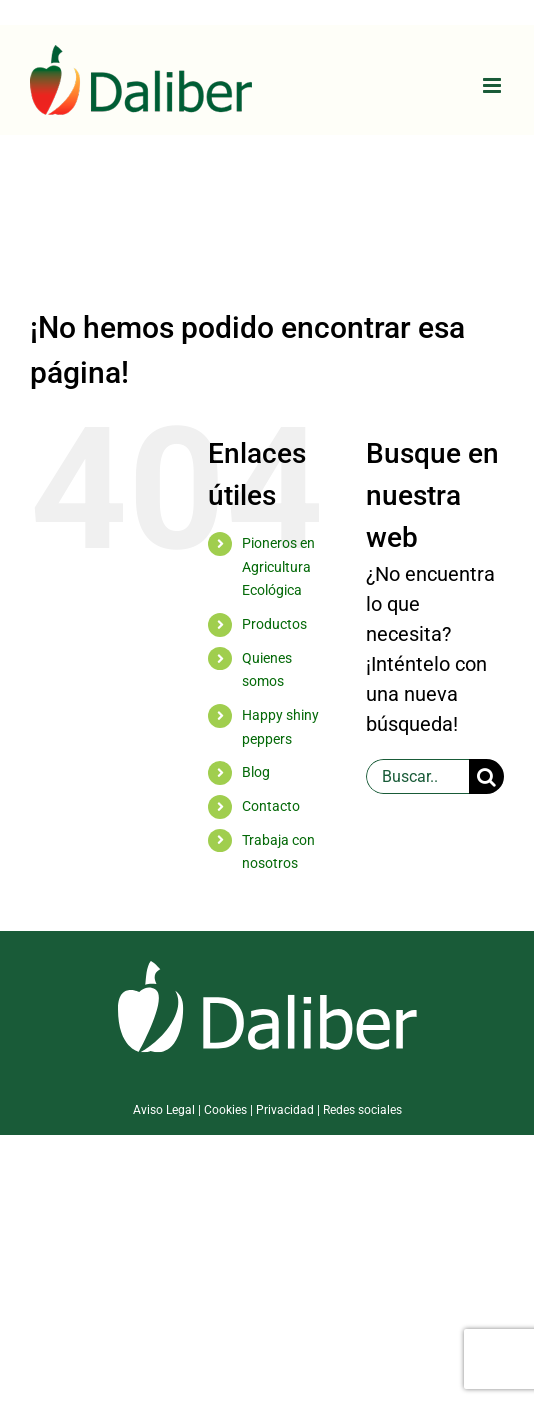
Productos (274, 624)
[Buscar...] (417, 776)
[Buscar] (486, 776)
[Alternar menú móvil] (493, 85)
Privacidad (285, 1110)
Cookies (225, 1110)
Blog (256, 772)
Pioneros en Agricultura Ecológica (278, 567)
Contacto (271, 806)
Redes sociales (362, 1110)
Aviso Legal (164, 1110)
